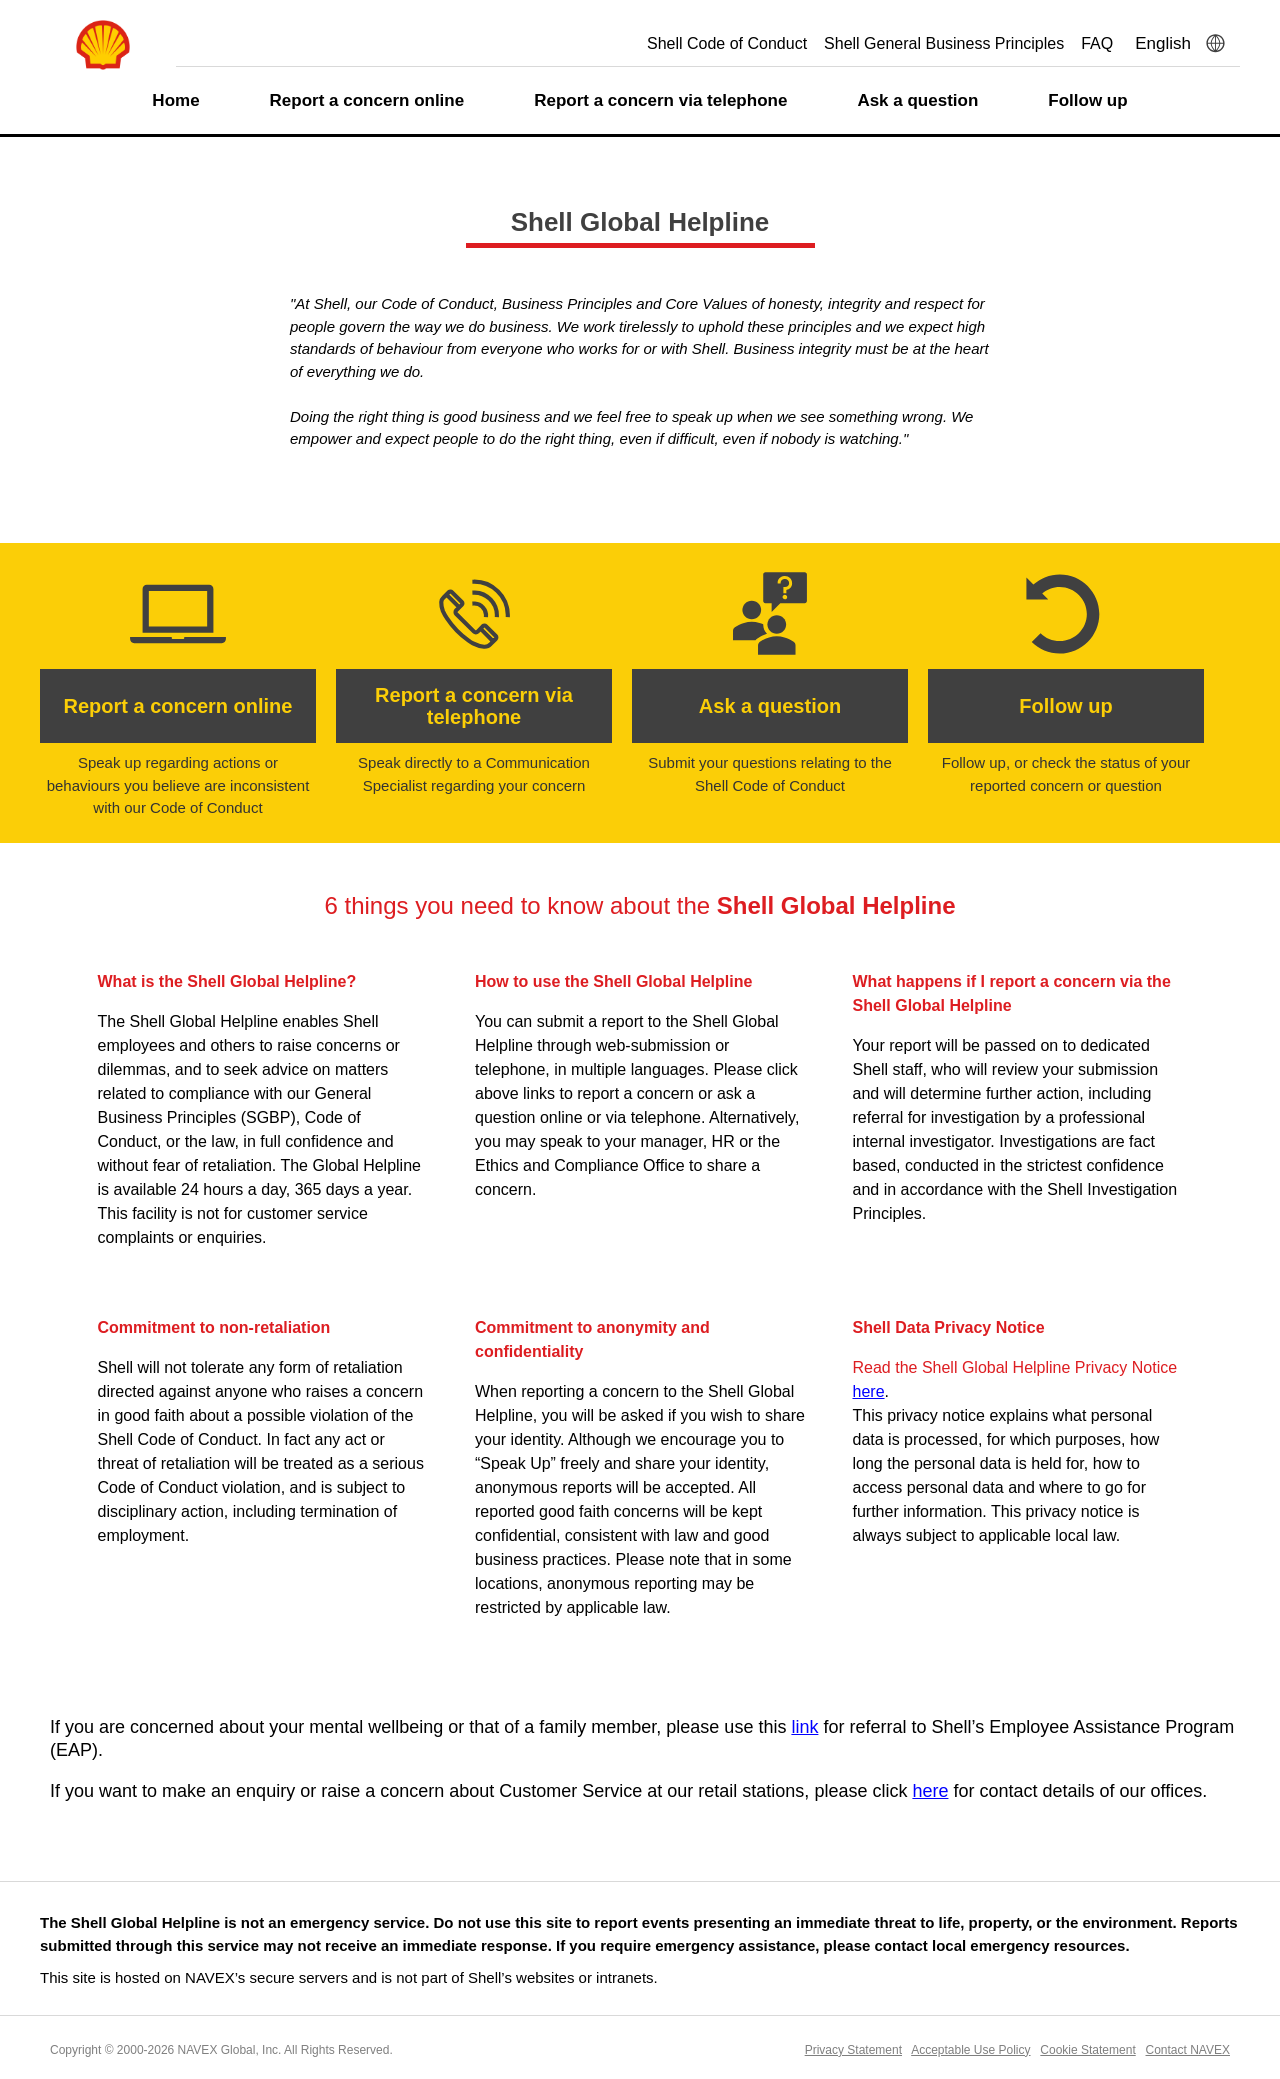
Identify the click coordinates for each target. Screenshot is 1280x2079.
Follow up (1087, 100)
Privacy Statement (853, 2050)
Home (175, 100)
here (869, 1391)
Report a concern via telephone (660, 100)
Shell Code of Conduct (727, 43)
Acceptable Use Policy (970, 2050)
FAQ (1097, 43)
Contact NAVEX (1188, 2050)
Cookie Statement (1087, 2050)
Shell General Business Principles (944, 43)
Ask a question (917, 100)
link (804, 1727)
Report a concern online (367, 100)
